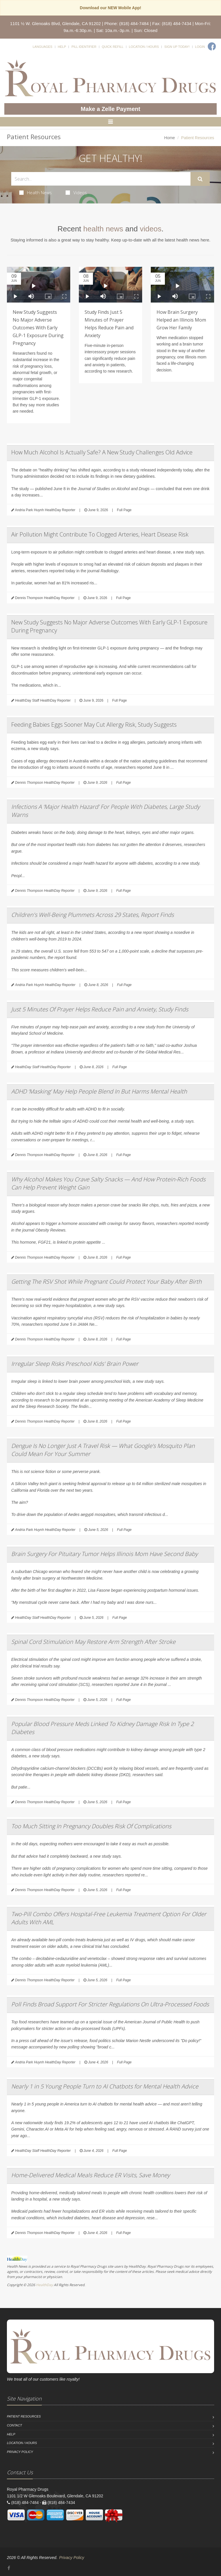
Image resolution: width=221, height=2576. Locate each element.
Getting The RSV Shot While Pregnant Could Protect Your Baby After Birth (106, 1281)
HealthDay (44, 2284)
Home (169, 137)
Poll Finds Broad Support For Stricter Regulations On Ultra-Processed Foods (110, 2004)
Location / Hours (144, 46)
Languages (42, 46)
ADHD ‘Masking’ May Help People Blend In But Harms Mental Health (99, 1091)
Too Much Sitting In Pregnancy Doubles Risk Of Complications (91, 1826)
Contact (14, 2425)
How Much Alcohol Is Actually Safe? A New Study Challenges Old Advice (102, 452)
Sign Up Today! (177, 46)
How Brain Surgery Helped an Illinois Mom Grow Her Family (181, 320)
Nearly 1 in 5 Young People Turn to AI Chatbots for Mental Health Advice (104, 2086)
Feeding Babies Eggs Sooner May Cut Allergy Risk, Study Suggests (94, 724)
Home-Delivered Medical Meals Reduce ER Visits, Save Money (90, 2175)
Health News (35, 192)
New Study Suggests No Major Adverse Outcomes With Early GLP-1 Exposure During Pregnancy (38, 327)
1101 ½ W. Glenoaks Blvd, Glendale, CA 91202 (55, 23)
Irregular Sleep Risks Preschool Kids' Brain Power (74, 1364)
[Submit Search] (200, 179)
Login (200, 46)
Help (62, 46)
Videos (76, 192)
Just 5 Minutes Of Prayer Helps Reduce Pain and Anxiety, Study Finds (99, 1009)
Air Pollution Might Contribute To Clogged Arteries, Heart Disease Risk (99, 534)
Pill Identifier (83, 46)
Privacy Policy (20, 2452)
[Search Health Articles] (100, 179)
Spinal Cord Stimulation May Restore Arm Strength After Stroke (93, 1642)
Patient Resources (24, 2416)
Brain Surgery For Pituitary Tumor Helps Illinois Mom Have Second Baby (104, 1554)
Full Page (124, 510)
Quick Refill (112, 46)
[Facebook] (212, 46)
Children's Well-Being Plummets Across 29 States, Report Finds (92, 915)
